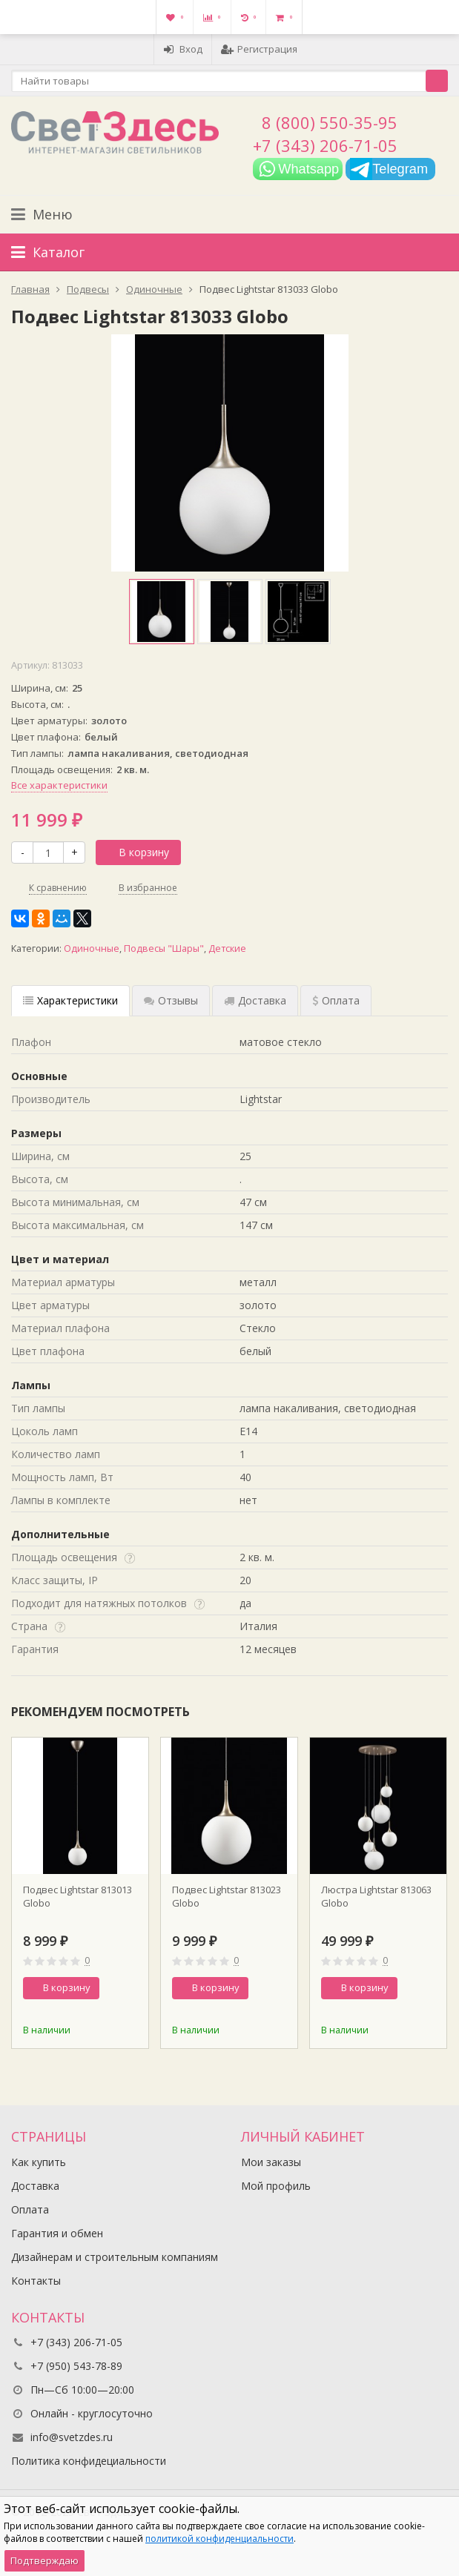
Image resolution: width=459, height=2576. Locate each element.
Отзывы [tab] (171, 1000)
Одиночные (91, 948)
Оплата (30, 2209)
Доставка (35, 2186)
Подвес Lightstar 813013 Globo (77, 1896)
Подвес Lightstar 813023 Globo (226, 1896)
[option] (162, 611)
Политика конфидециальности (88, 2461)
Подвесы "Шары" (164, 948)
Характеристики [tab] (70, 1000)
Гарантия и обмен (57, 2233)
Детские (227, 948)
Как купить (38, 2162)
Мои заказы (271, 2162)
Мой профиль (276, 2186)
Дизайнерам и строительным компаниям (114, 2257)
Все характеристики (59, 785)
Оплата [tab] (336, 1000)
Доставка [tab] (255, 1000)
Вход (182, 49)
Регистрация (259, 49)
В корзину (135, 852)
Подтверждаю (44, 2560)
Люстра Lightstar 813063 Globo (376, 1896)
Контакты (36, 2281)
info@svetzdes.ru (71, 2437)
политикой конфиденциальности (219, 2538)
